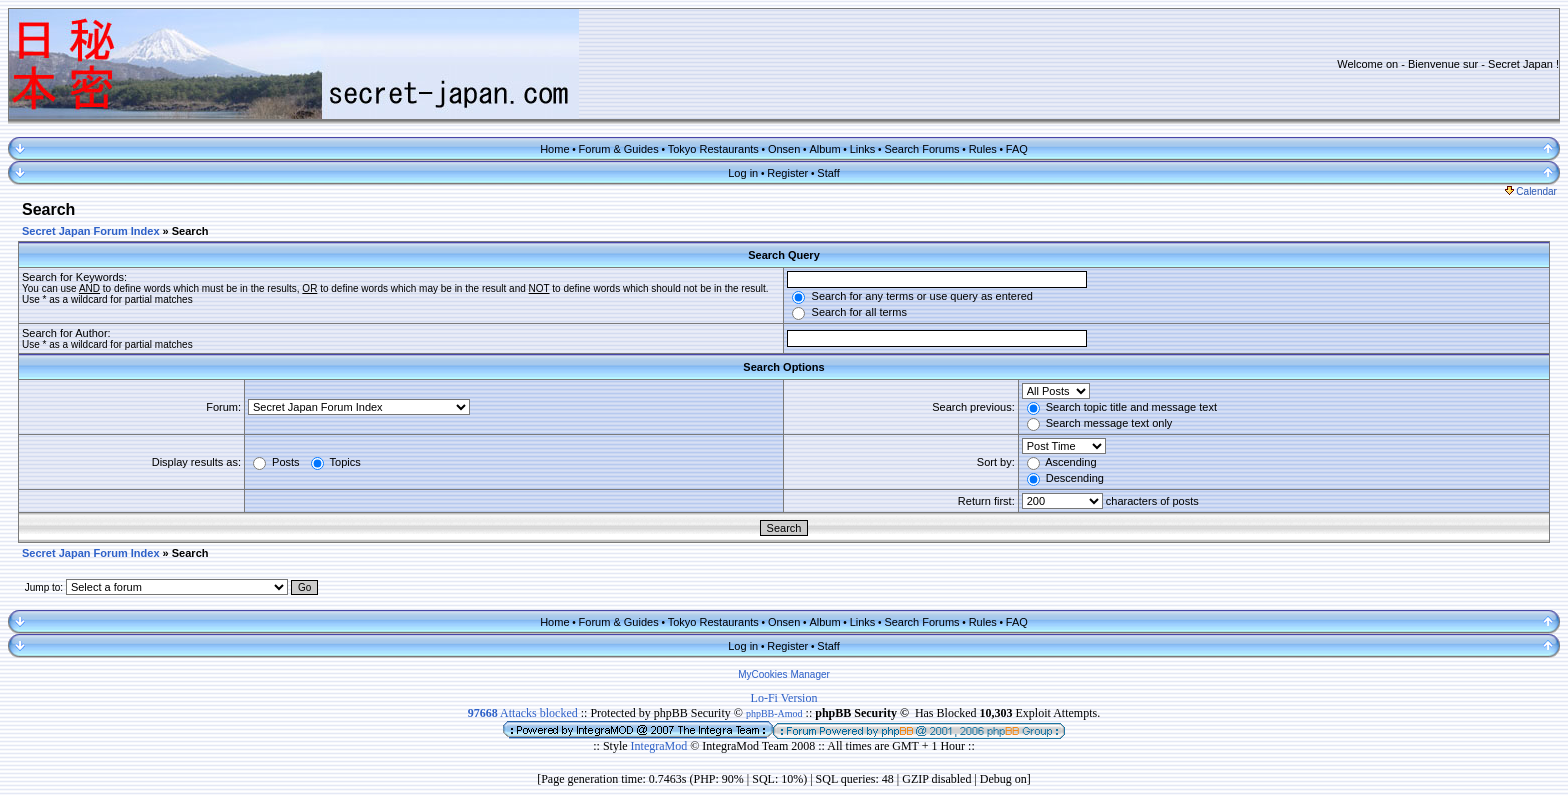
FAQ (1017, 149)
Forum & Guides (619, 149)
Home (554, 149)
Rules (983, 149)
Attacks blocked (523, 713)
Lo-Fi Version (784, 698)
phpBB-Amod (774, 713)
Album (824, 149)
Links (863, 149)
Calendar (1531, 191)
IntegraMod (661, 746)
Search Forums (921, 149)
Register (787, 173)
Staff (828, 173)
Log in (743, 173)
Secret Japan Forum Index (91, 231)
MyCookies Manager (784, 674)
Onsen (784, 149)
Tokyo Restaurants (713, 149)
